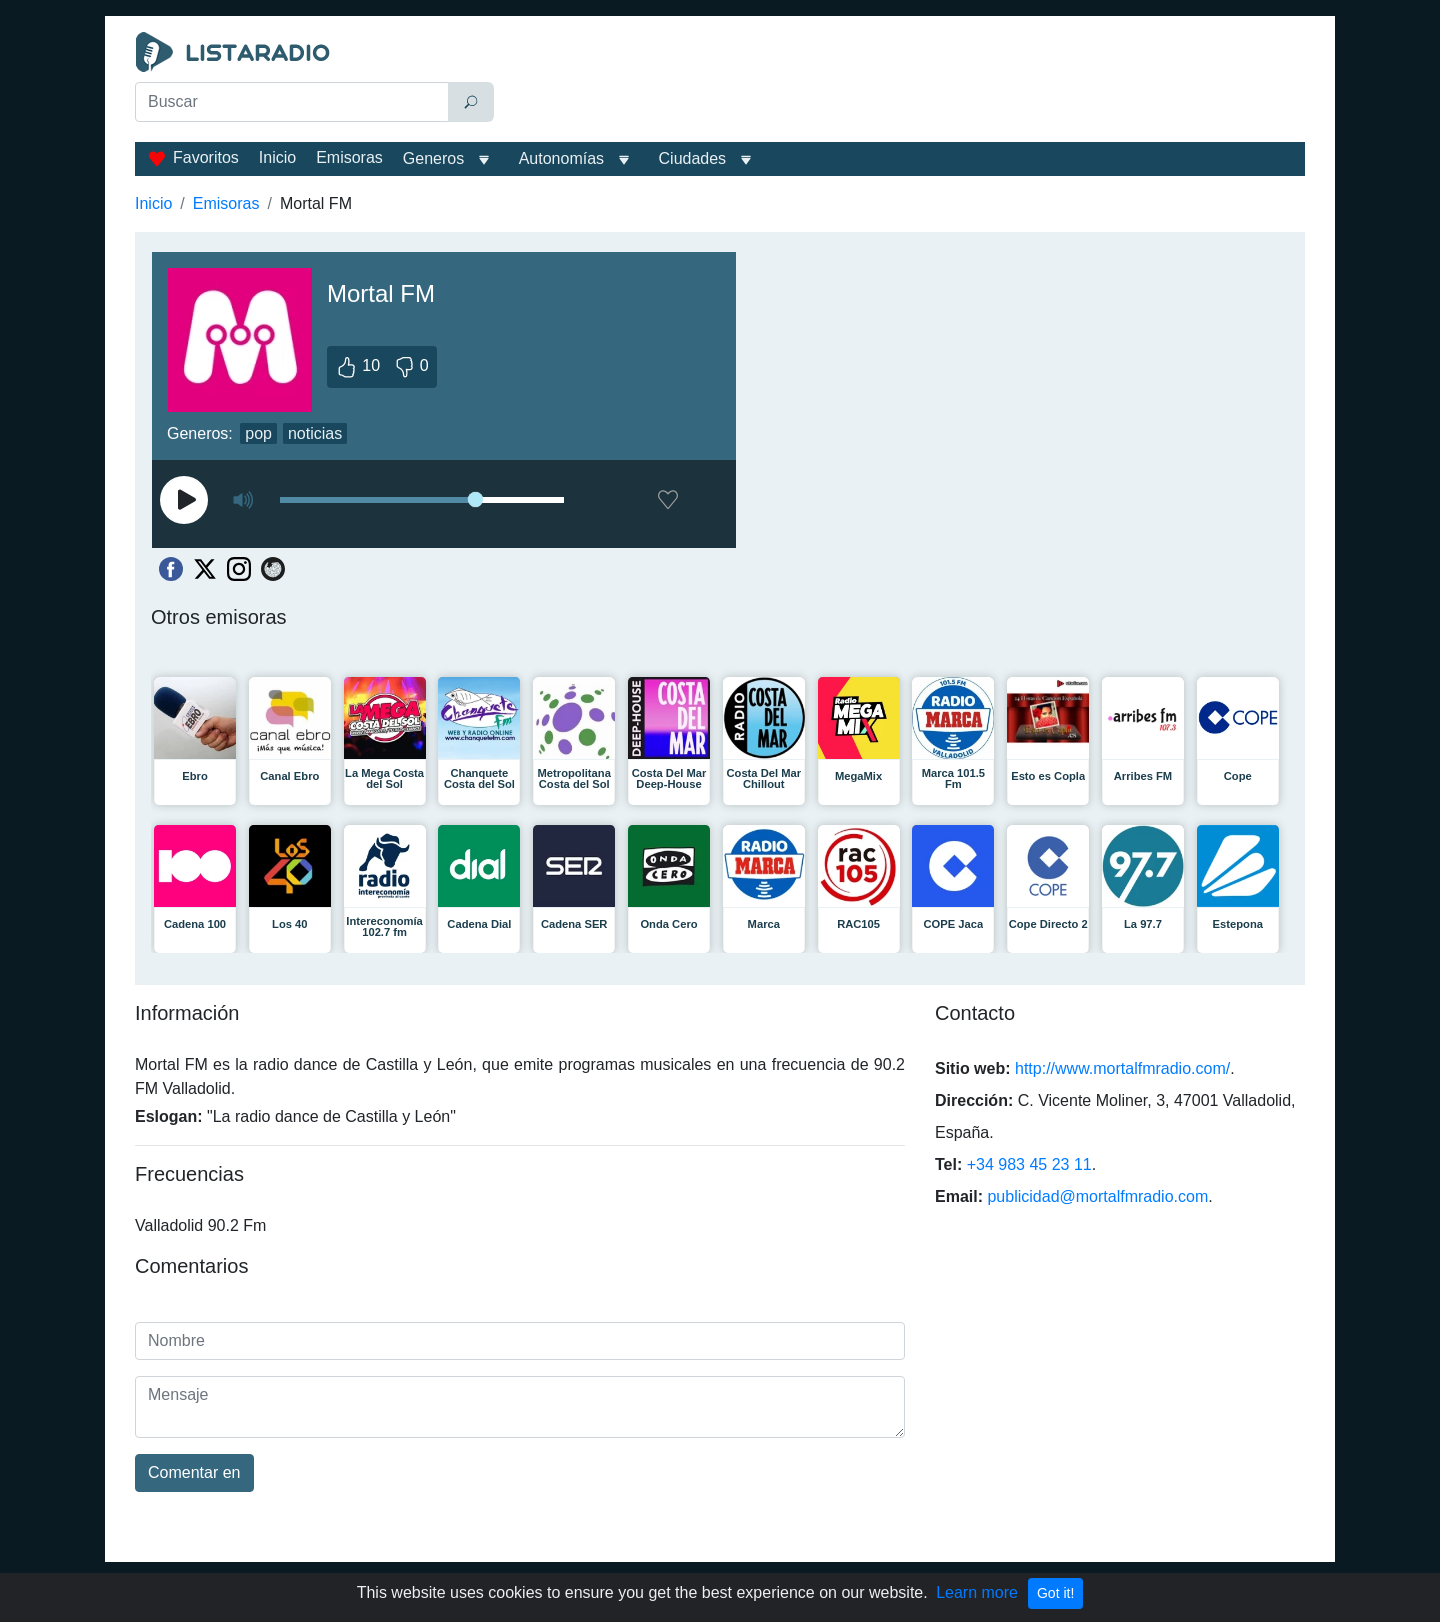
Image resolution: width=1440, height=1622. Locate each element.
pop (258, 433)
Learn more (977, 1592)
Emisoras (349, 157)
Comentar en (194, 1472)
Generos (433, 158)
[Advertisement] (904, 82)
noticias (315, 433)
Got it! (1055, 1593)
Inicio (277, 157)
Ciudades (693, 158)
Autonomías (561, 158)
